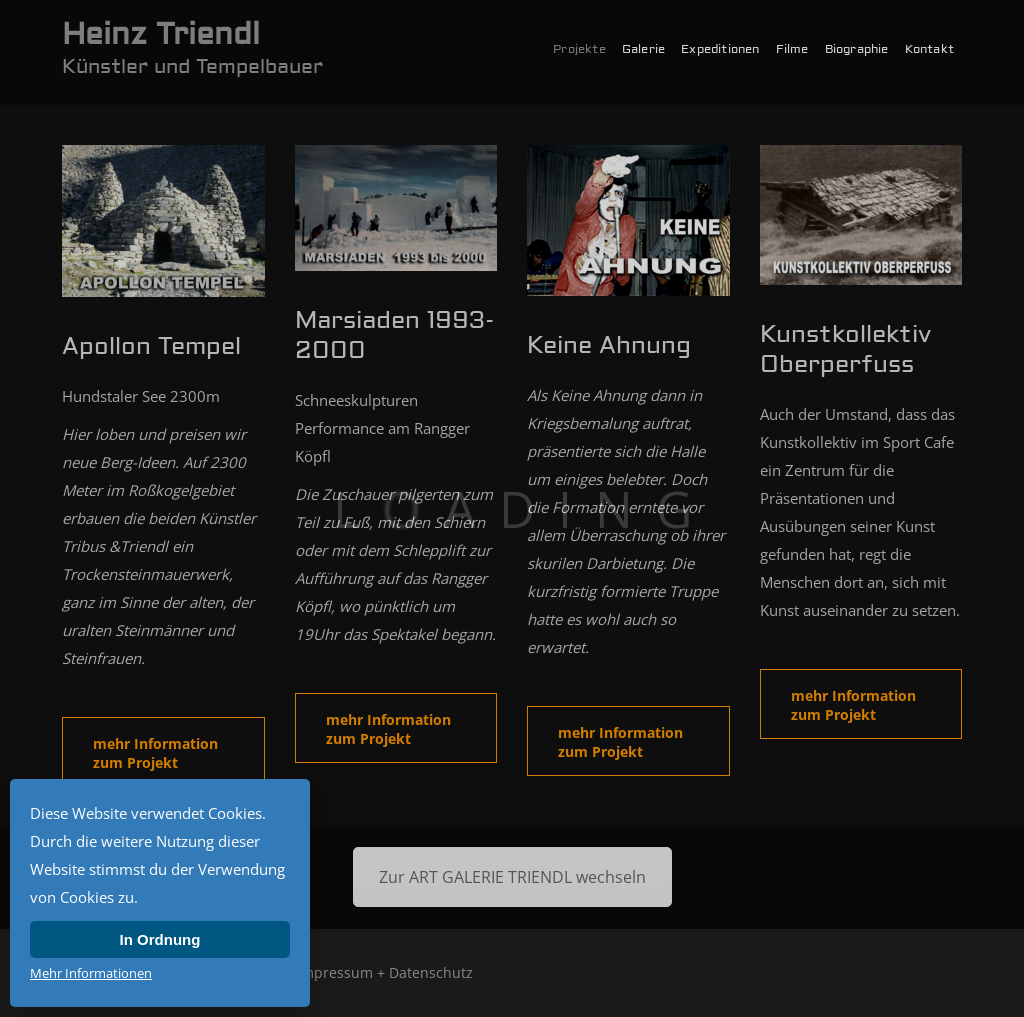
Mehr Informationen (91, 973)
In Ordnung (160, 939)
